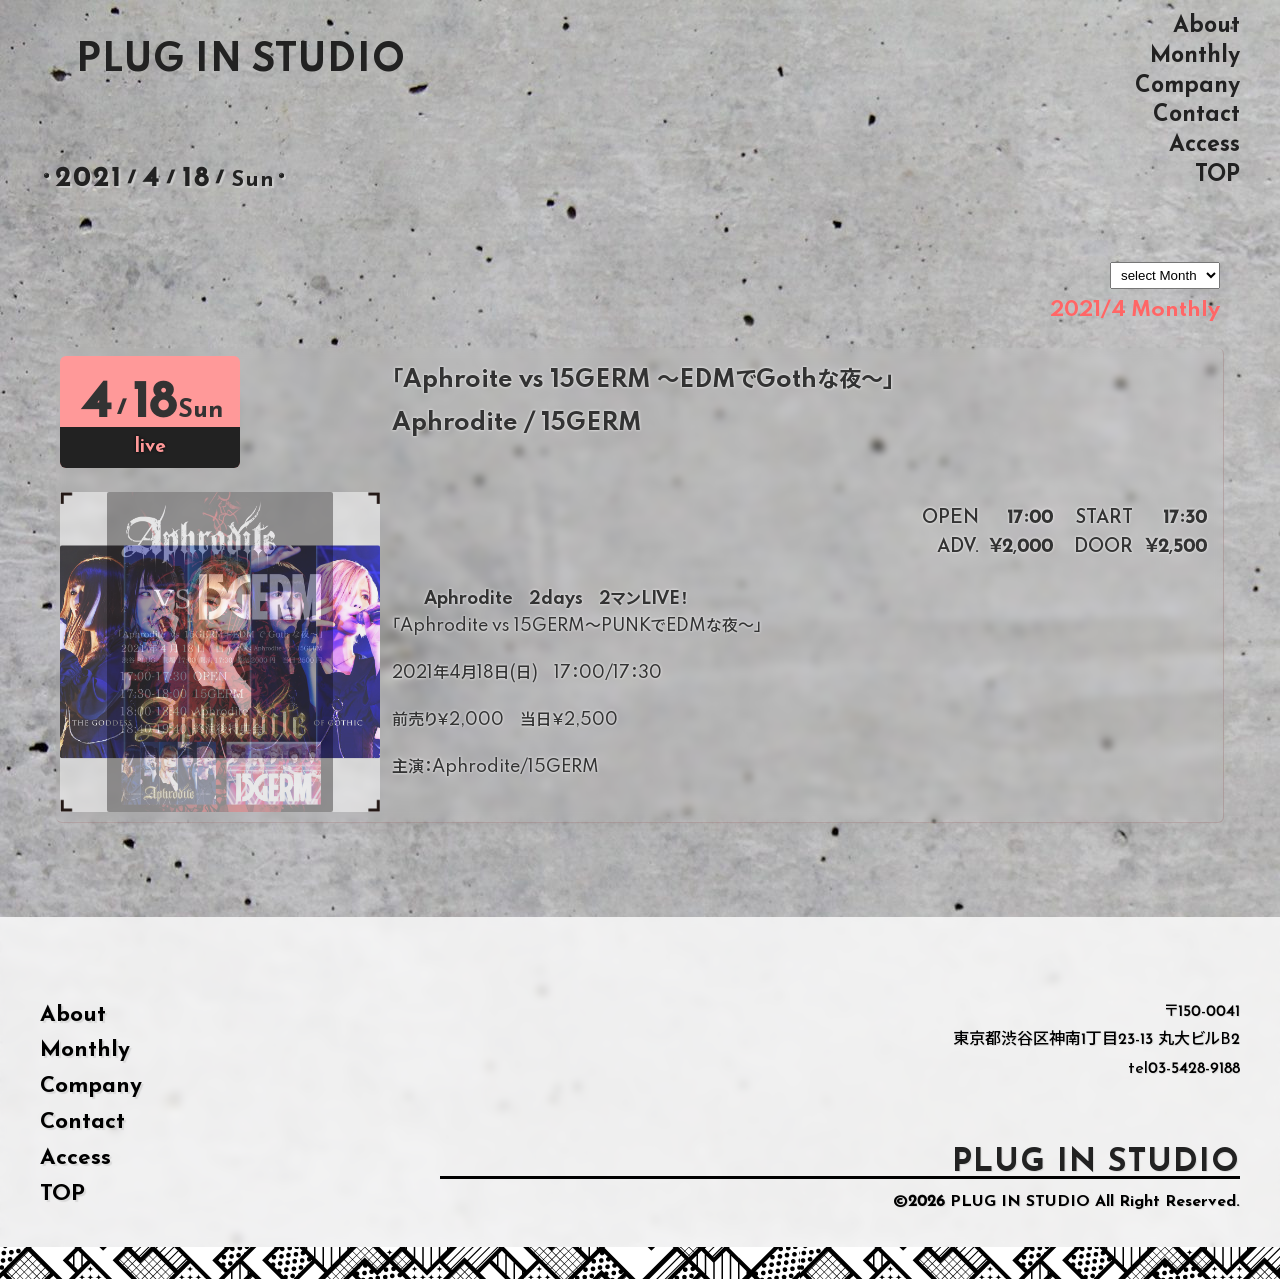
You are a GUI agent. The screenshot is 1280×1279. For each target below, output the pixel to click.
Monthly (1195, 55)
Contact (1196, 114)
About (1206, 25)
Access (1204, 144)
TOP (1217, 174)
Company (1187, 85)
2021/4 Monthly (1135, 310)
